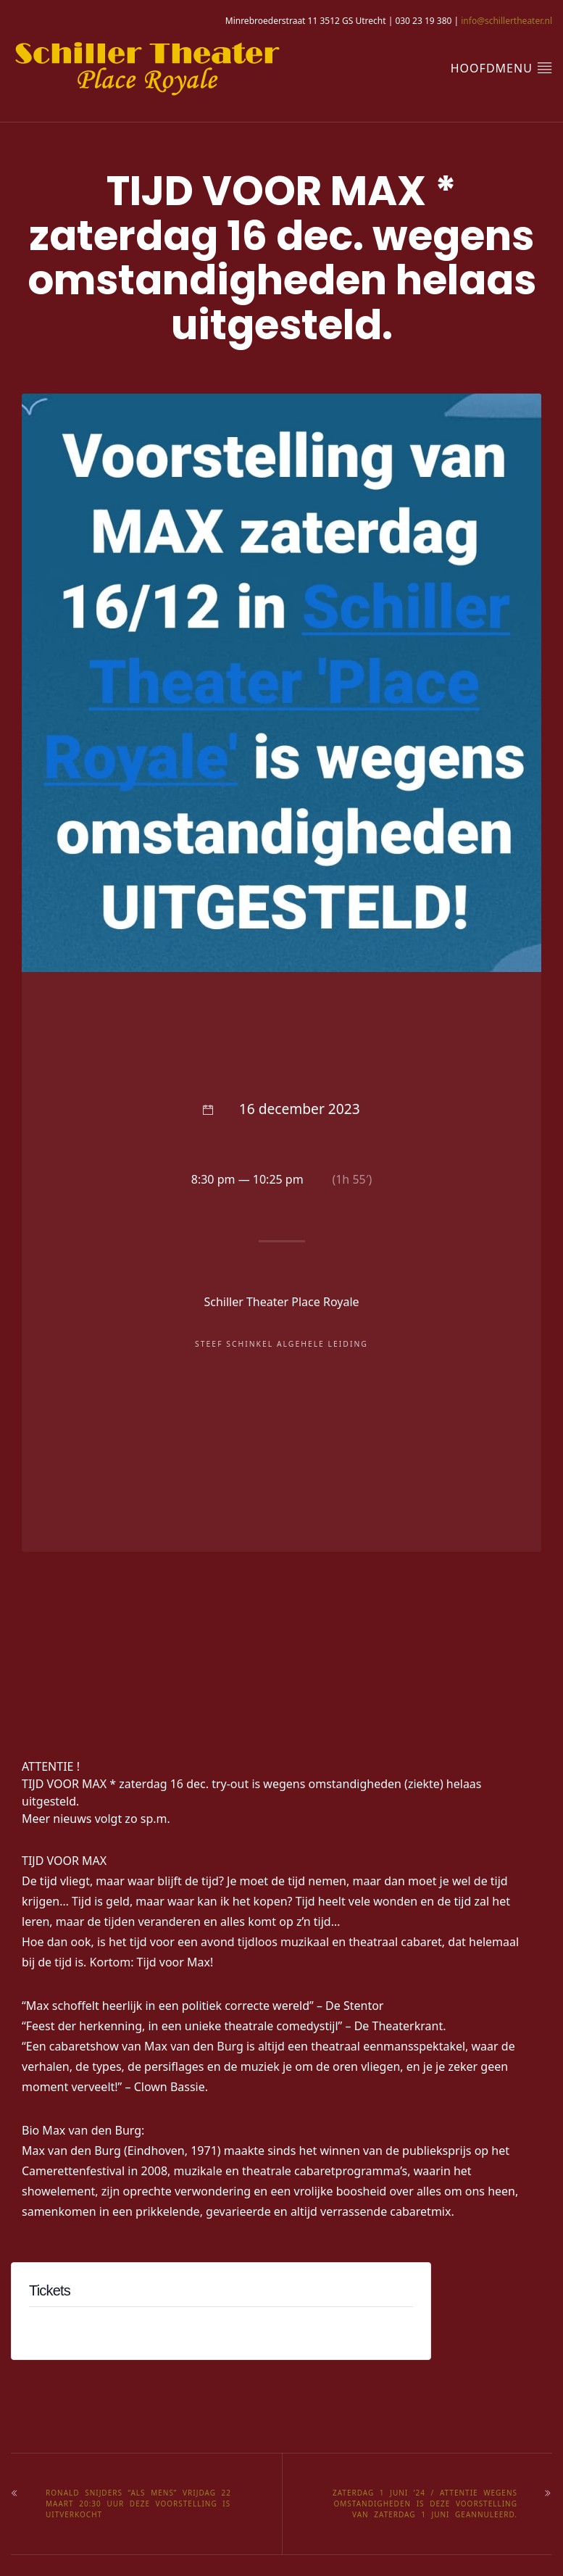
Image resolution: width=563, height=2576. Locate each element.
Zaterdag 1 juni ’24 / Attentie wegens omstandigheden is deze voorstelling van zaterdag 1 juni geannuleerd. (425, 2503)
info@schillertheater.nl (506, 20)
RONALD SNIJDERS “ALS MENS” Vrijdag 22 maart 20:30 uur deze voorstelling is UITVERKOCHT (138, 2503)
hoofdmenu (501, 67)
